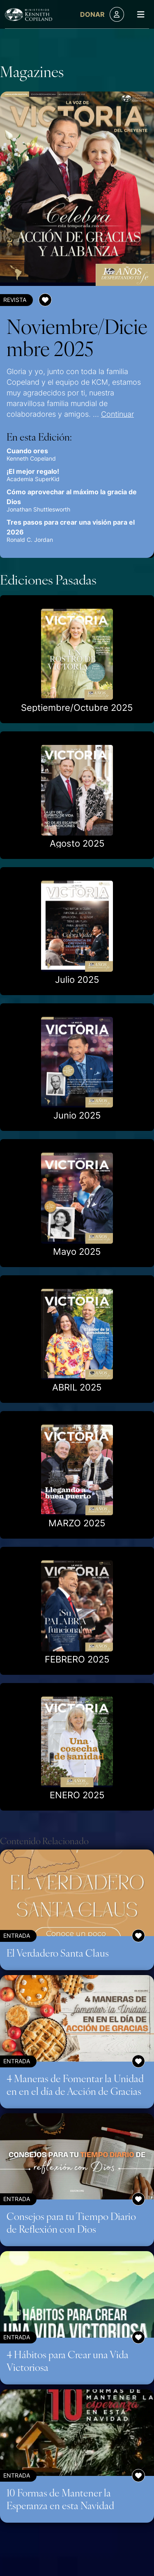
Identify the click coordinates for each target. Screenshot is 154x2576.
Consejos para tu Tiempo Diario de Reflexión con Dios (71, 2222)
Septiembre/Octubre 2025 (77, 707)
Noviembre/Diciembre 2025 (77, 337)
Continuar (117, 414)
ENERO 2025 (77, 1795)
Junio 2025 (77, 1115)
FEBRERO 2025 (77, 1659)
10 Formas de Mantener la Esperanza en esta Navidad (60, 2498)
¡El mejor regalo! (33, 471)
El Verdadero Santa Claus (58, 1952)
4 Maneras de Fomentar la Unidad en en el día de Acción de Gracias (75, 2084)
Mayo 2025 (77, 1251)
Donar (92, 14)
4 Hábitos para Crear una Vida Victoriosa (68, 2360)
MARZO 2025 (76, 1523)
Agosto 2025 (77, 843)
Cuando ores (27, 450)
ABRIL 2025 (76, 1387)
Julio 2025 (77, 979)
